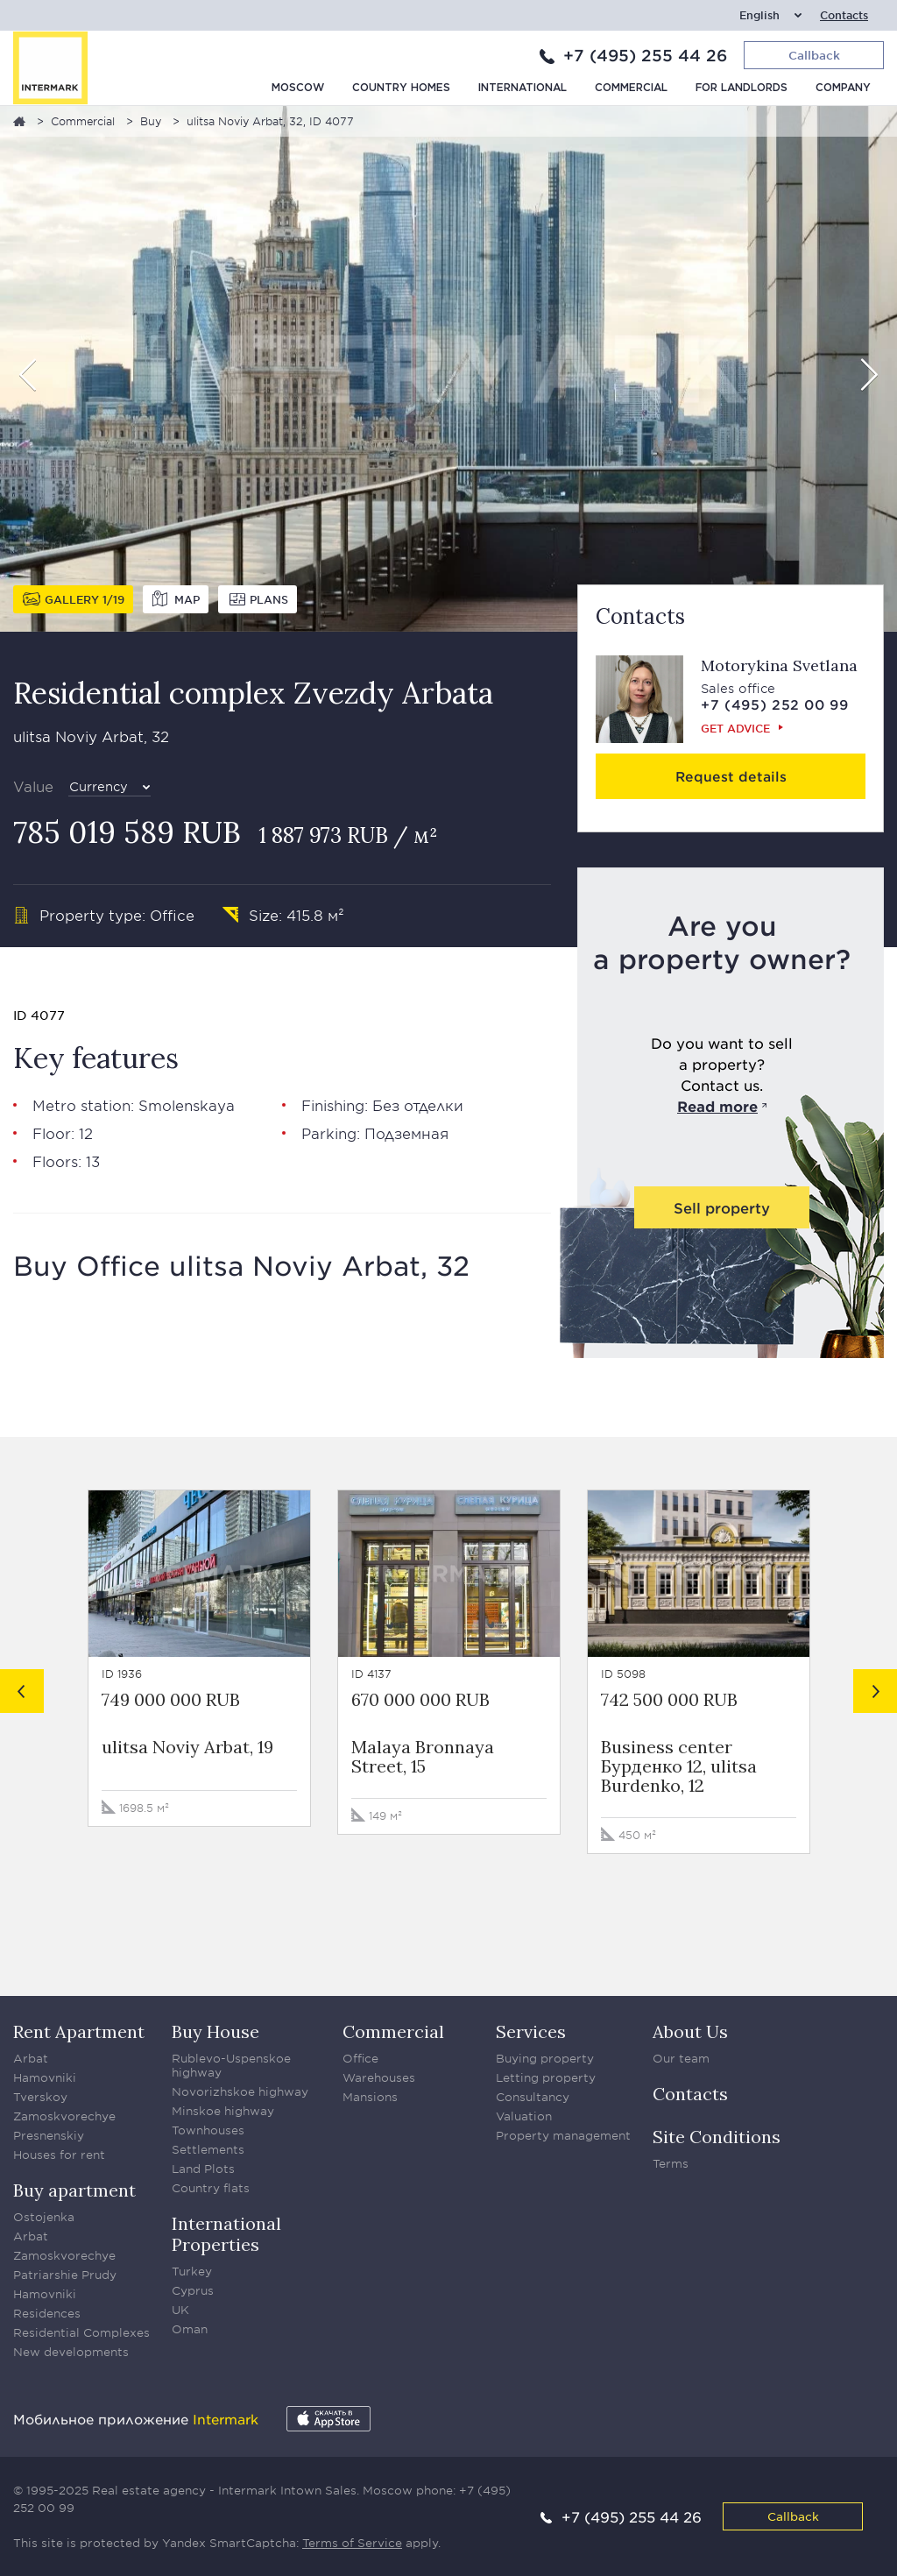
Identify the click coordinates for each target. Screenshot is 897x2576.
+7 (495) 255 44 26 (645, 55)
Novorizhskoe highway (240, 2091)
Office (360, 2058)
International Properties (226, 2233)
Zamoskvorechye (64, 2116)
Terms (671, 2163)
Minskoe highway (223, 2111)
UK (180, 2310)
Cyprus (193, 2290)
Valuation (524, 2116)
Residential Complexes (81, 2332)
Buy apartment (74, 2190)
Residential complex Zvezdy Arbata (253, 692)
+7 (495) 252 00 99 (775, 704)
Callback (793, 2516)
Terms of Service (352, 2543)
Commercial (631, 88)
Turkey (192, 2271)
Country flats (211, 2188)
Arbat (30, 2058)
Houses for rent (59, 2155)
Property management (563, 2135)
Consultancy (532, 2097)
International (522, 88)
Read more (717, 1106)
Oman (190, 2329)
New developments (71, 2352)
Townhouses (208, 2130)
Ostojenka (43, 2217)
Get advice (735, 728)
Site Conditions (716, 2137)
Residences (47, 2313)
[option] (448, 369)
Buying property (545, 2058)
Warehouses (379, 2077)
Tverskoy (40, 2097)
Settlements (208, 2149)
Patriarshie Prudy (65, 2275)
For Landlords (742, 88)
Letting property (546, 2077)
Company (843, 88)
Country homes (401, 88)
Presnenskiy (48, 2135)
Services (531, 2031)
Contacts (844, 15)
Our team (681, 2058)
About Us (690, 2031)
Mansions (370, 2097)
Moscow (298, 88)
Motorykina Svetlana (779, 665)
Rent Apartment (79, 2031)
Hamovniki (44, 2077)
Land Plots (203, 2169)
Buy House (215, 2031)
